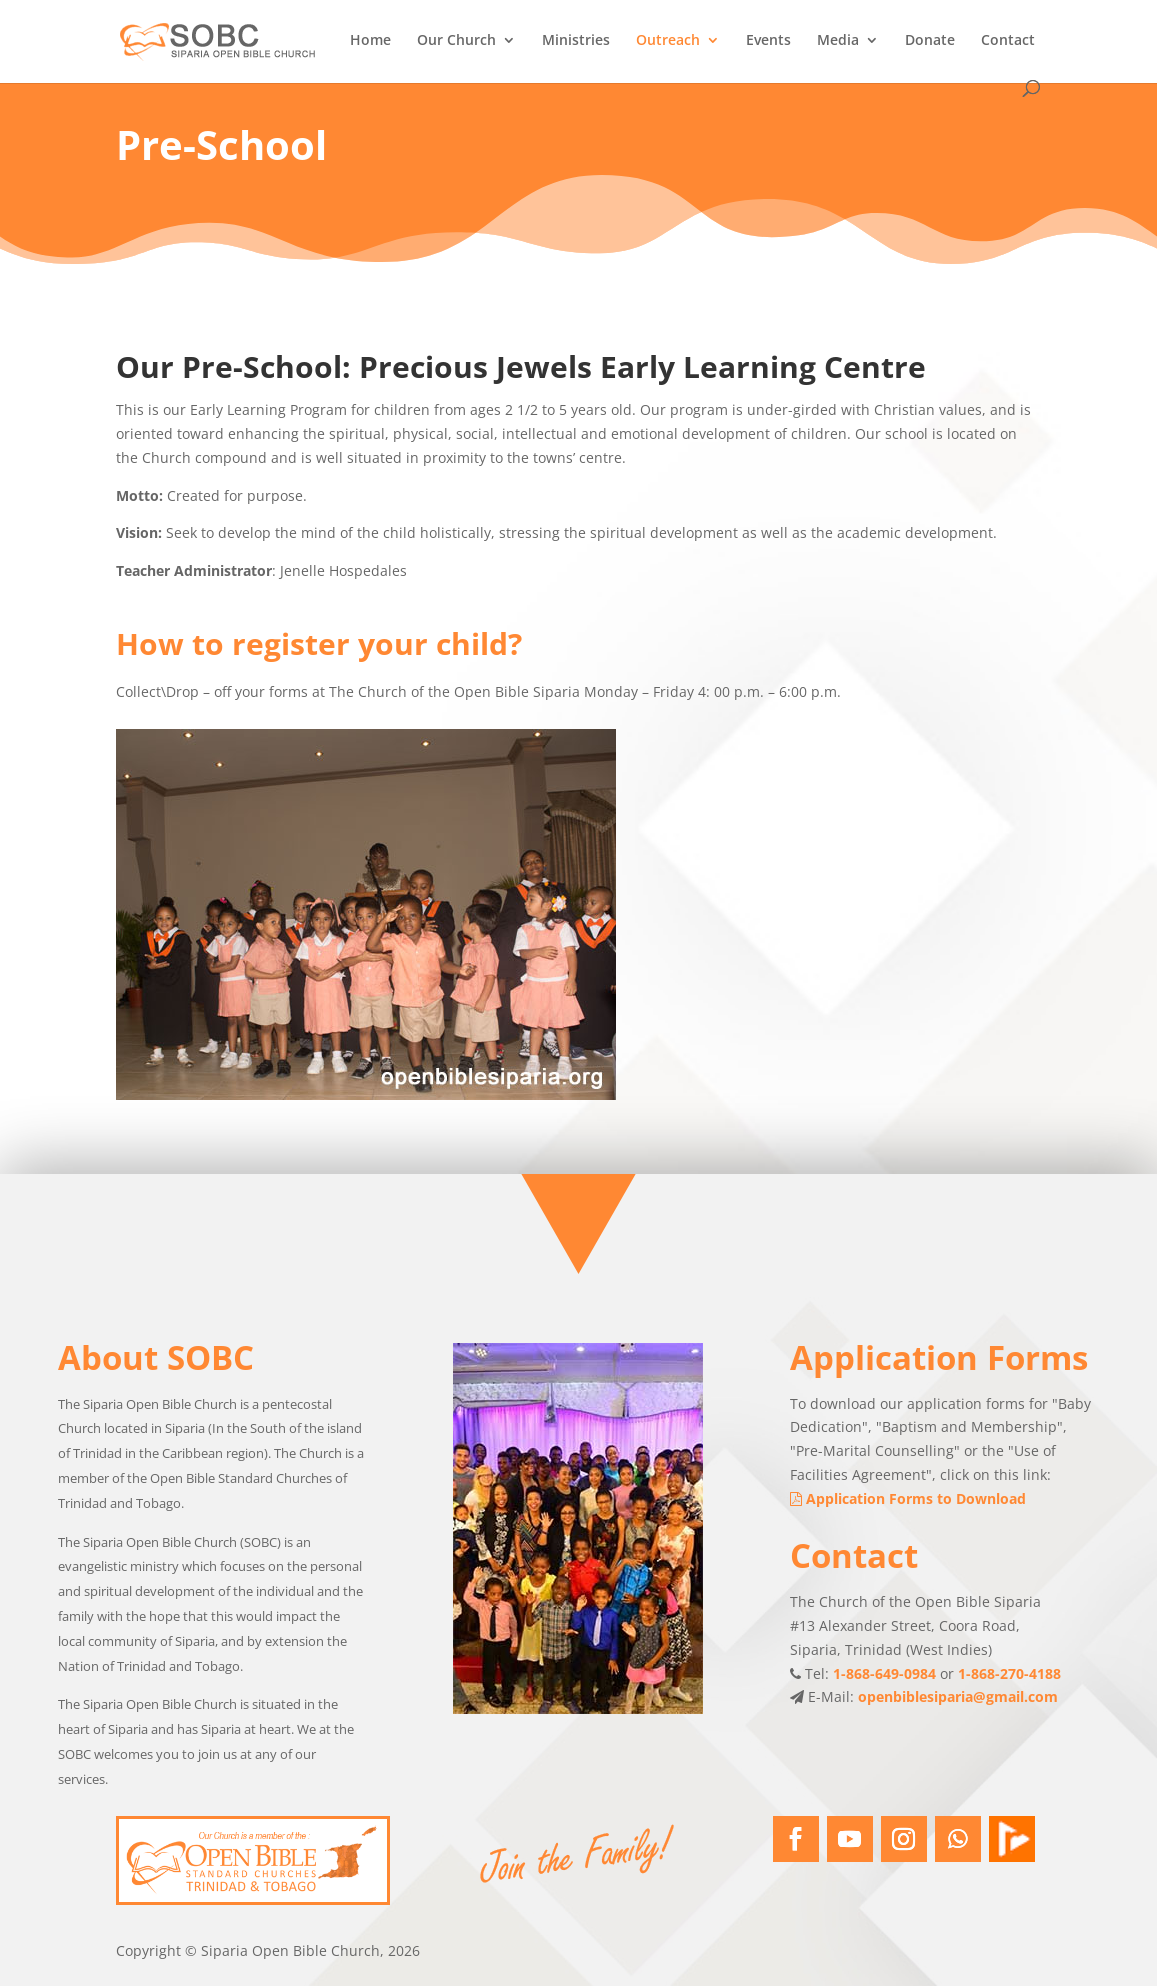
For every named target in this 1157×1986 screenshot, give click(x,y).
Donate (930, 41)
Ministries (576, 41)
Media (838, 41)
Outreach (668, 41)
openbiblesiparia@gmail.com (958, 1723)
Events (768, 41)
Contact (1008, 41)
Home (370, 41)
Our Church (456, 41)
